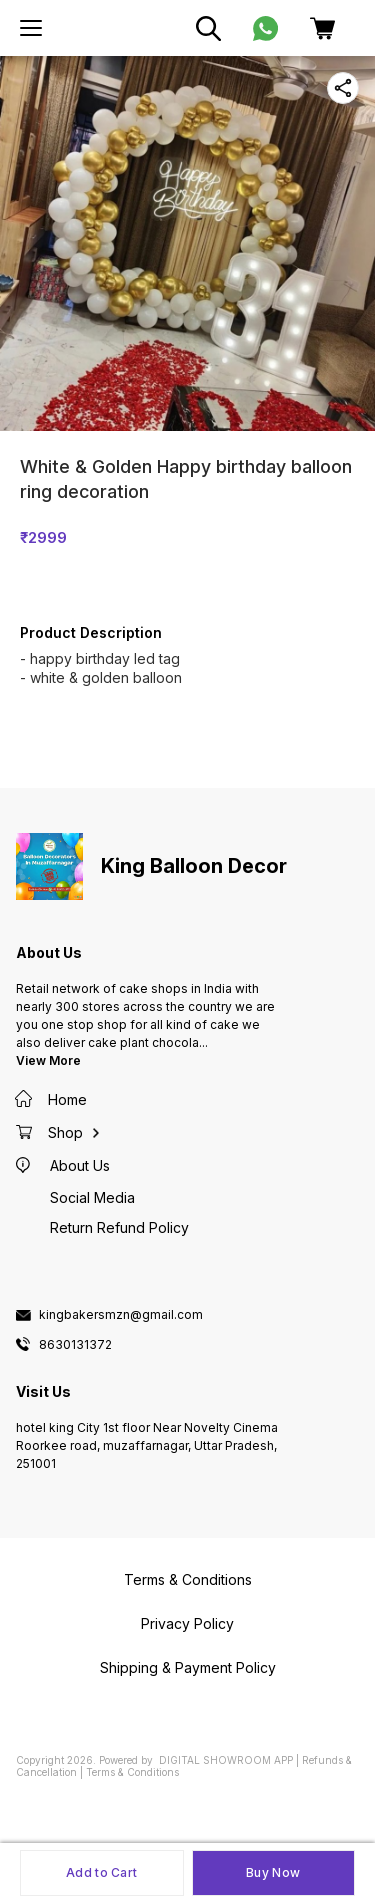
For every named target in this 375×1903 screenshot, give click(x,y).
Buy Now (273, 1872)
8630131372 (75, 1345)
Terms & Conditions (132, 1772)
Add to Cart (101, 1872)
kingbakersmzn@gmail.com (121, 1315)
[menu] (31, 28)
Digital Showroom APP (226, 1760)
